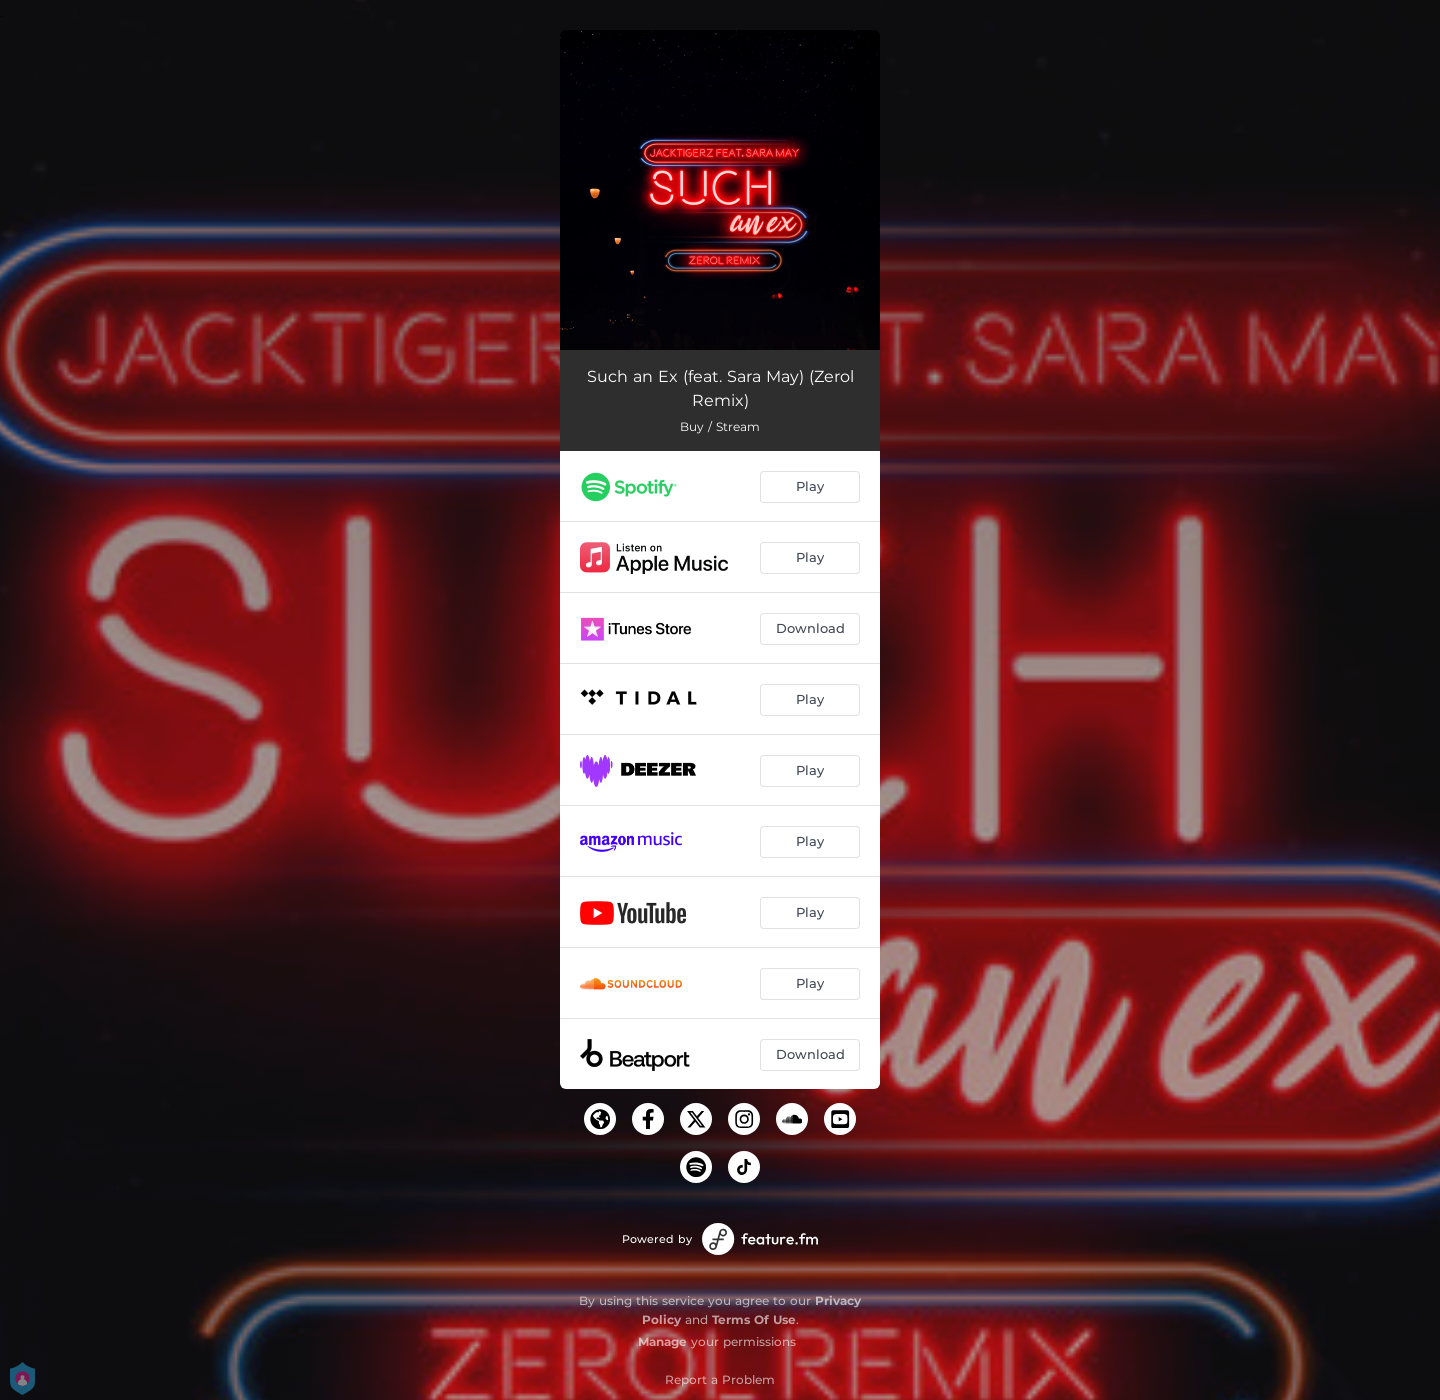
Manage (662, 1341)
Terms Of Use (754, 1319)
